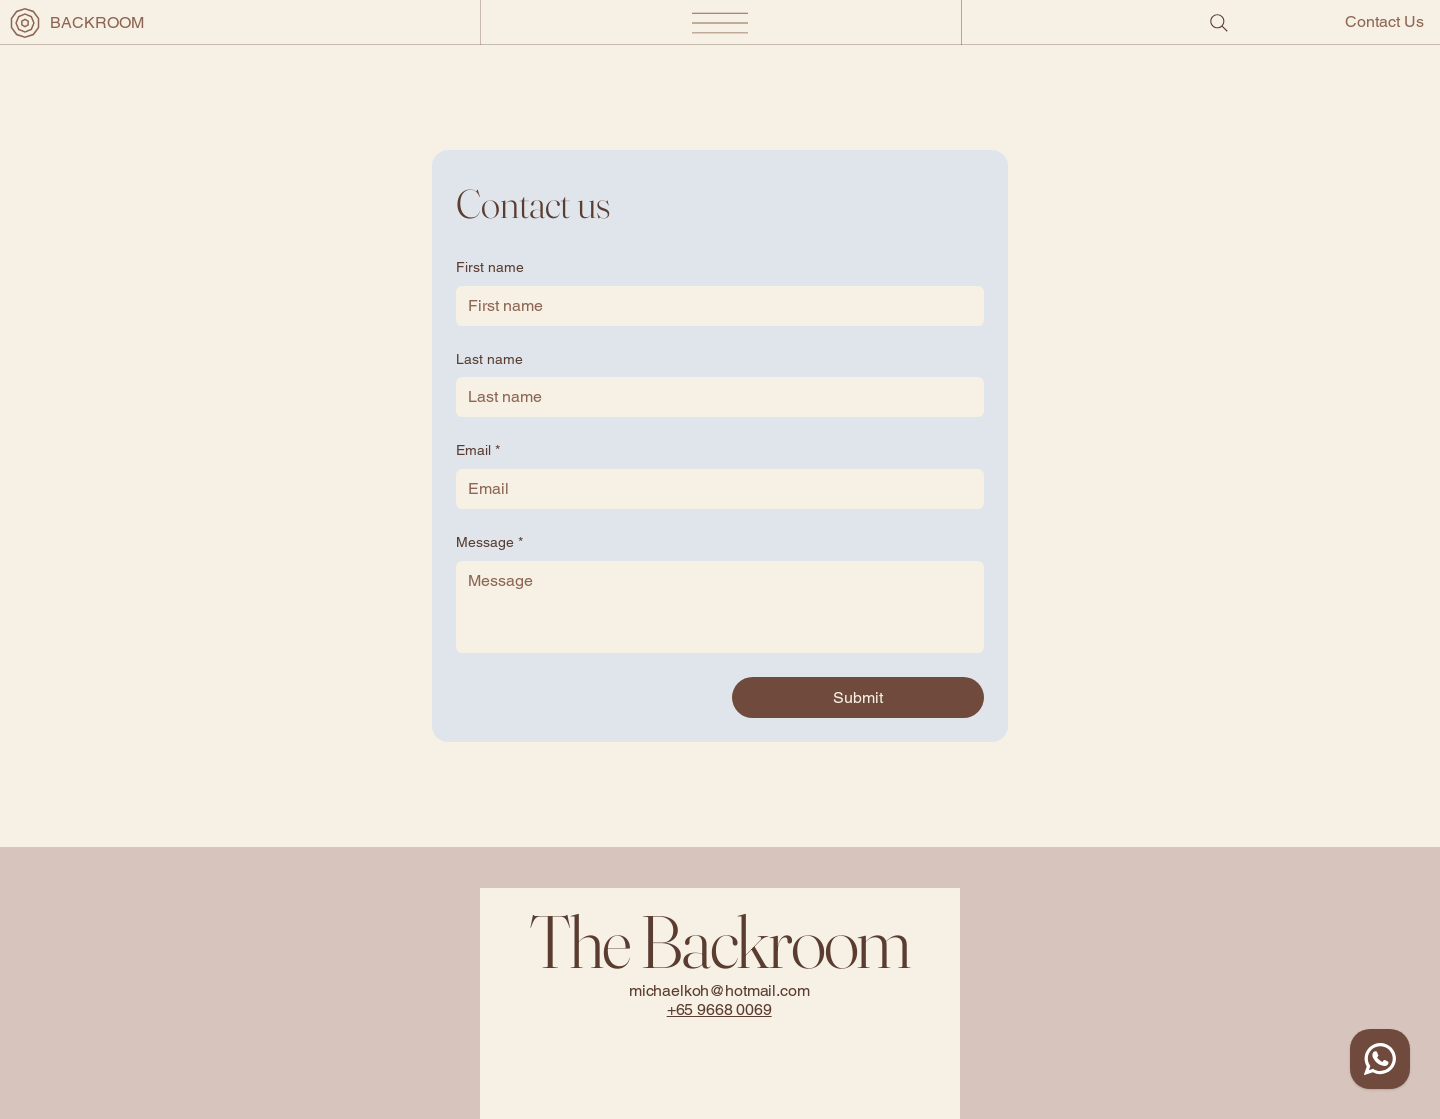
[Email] (714, 489)
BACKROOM (97, 22)
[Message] (720, 607)
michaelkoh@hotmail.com (719, 990)
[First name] (714, 306)
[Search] (1219, 23)
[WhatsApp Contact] (1380, 1059)
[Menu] (720, 22)
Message (489, 543)
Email (478, 451)
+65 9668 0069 (719, 1009)
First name (490, 267)
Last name (489, 359)
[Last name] (714, 397)
